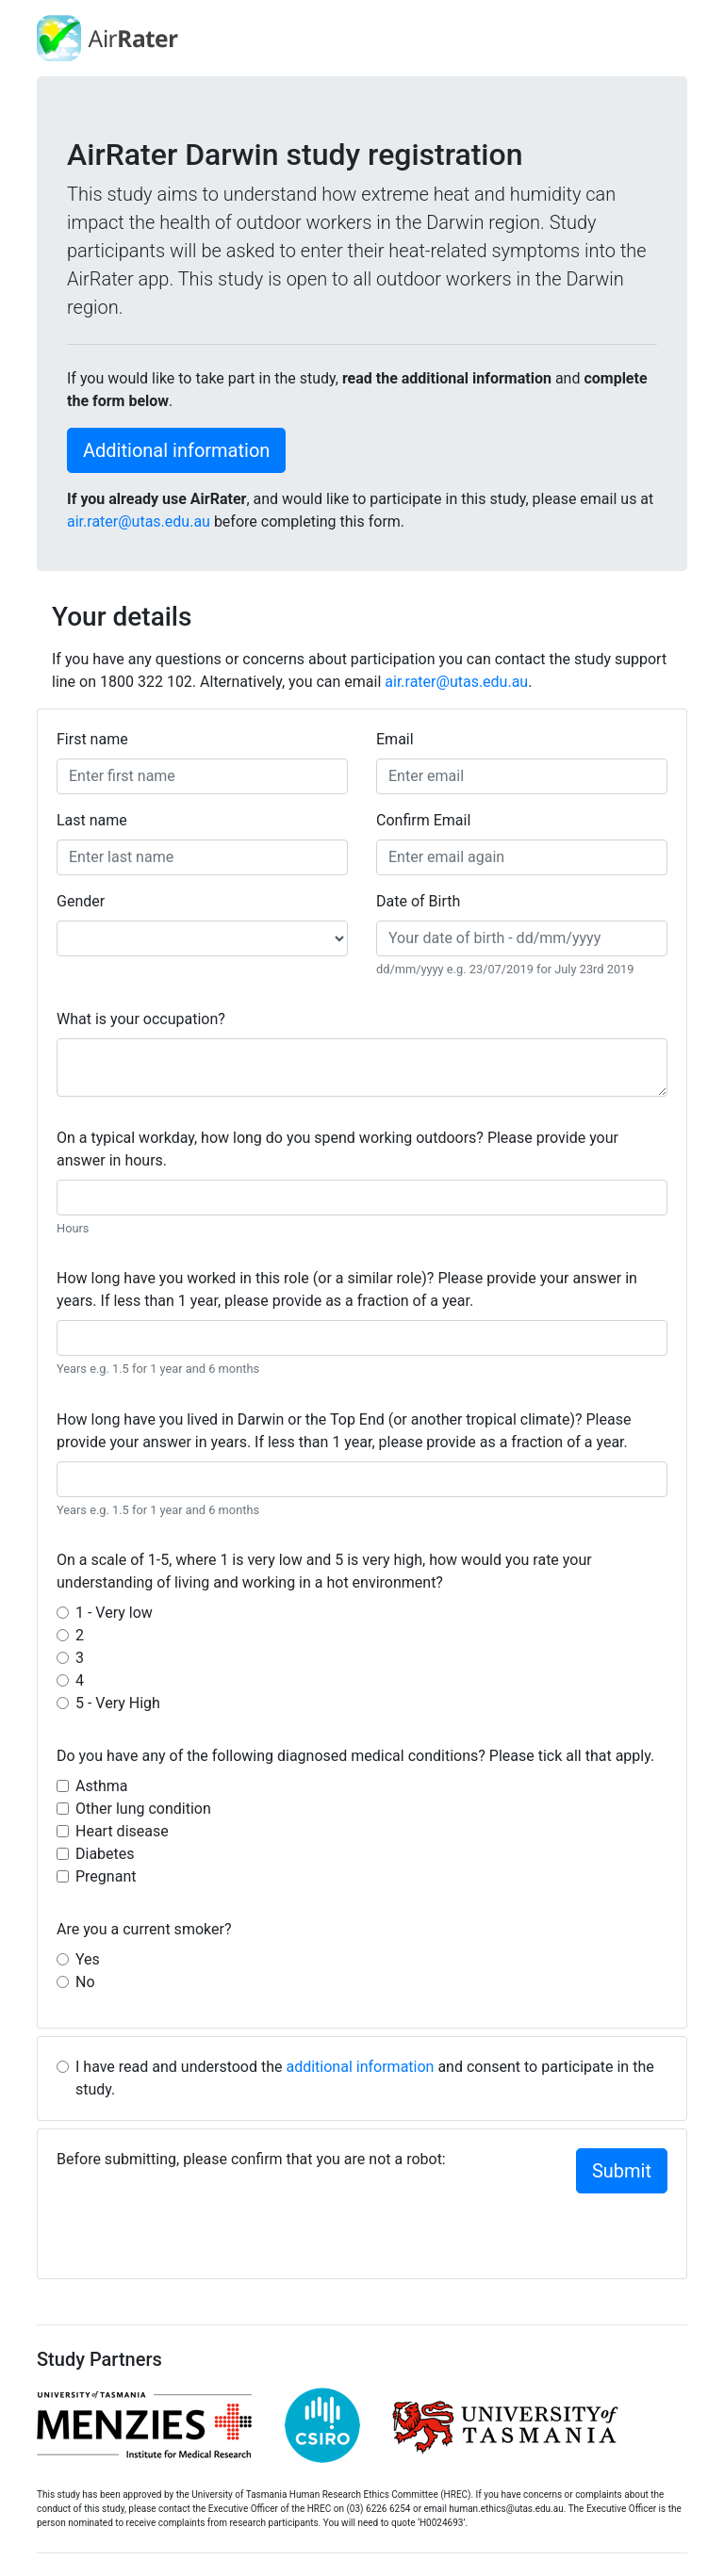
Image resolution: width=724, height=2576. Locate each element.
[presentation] (200, 2222)
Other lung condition (143, 1809)
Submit (621, 2171)
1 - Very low (114, 1613)
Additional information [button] (176, 450)
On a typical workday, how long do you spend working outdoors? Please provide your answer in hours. (337, 1149)
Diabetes (105, 1854)
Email (395, 739)
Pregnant (105, 1876)
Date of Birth (418, 901)
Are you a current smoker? (144, 1929)
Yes (87, 1959)
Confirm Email (423, 820)
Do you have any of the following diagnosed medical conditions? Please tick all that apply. (355, 1756)
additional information (360, 2067)
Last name (92, 820)
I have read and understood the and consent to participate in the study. (364, 2078)
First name (92, 739)
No (85, 1982)
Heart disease (122, 1831)
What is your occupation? (141, 1019)
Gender (81, 901)
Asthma (101, 1786)
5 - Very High (117, 1703)
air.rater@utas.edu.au (138, 521)
